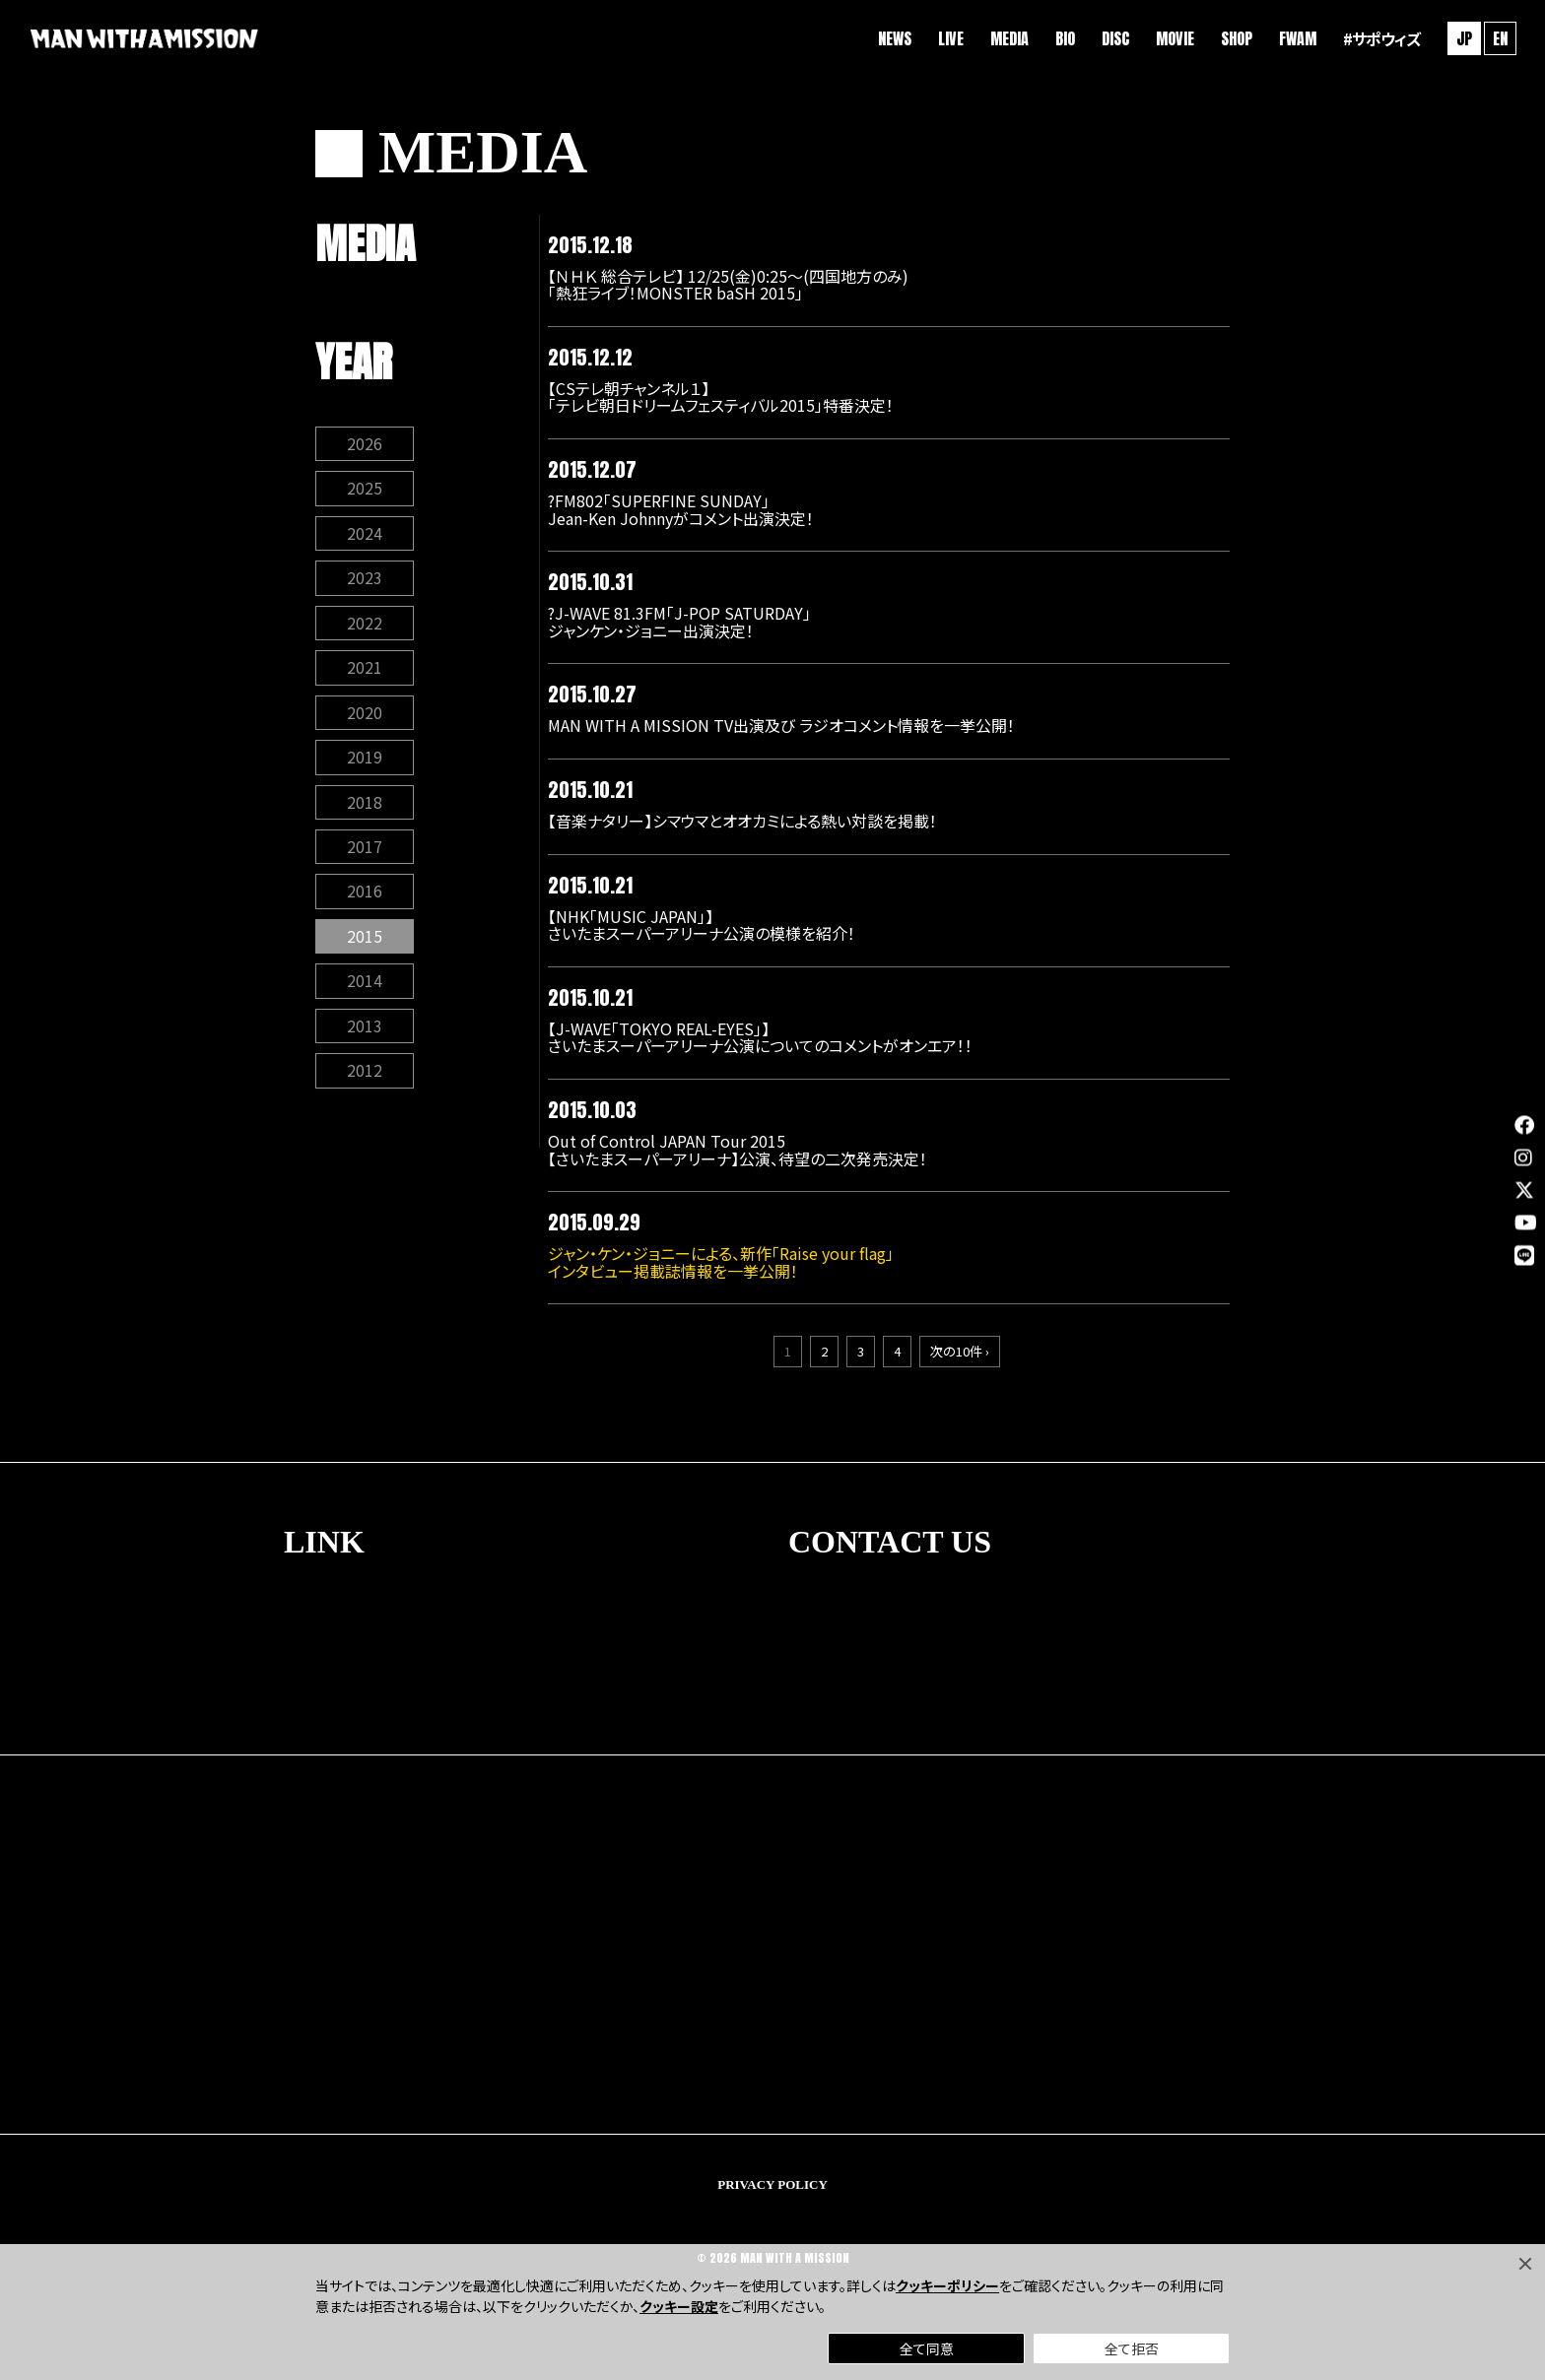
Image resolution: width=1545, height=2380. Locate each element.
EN (1497, 39)
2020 (364, 718)
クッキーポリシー (947, 2285)
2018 (364, 809)
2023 (364, 582)
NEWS (891, 39)
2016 (364, 899)
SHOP (1233, 39)
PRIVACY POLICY (772, 2186)
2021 (364, 673)
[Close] (1525, 2264)
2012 (364, 1080)
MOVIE (1172, 39)
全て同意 (927, 2348)
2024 (364, 537)
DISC (1112, 39)
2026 (364, 446)
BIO (1062, 39)
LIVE (948, 39)
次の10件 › (959, 1354)
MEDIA (1006, 39)
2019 (364, 763)
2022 (364, 627)
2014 (364, 990)
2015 (364, 945)
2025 (364, 491)
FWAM (1294, 39)
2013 (364, 1035)
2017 (364, 854)
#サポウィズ (1378, 39)
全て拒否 (1132, 2348)
